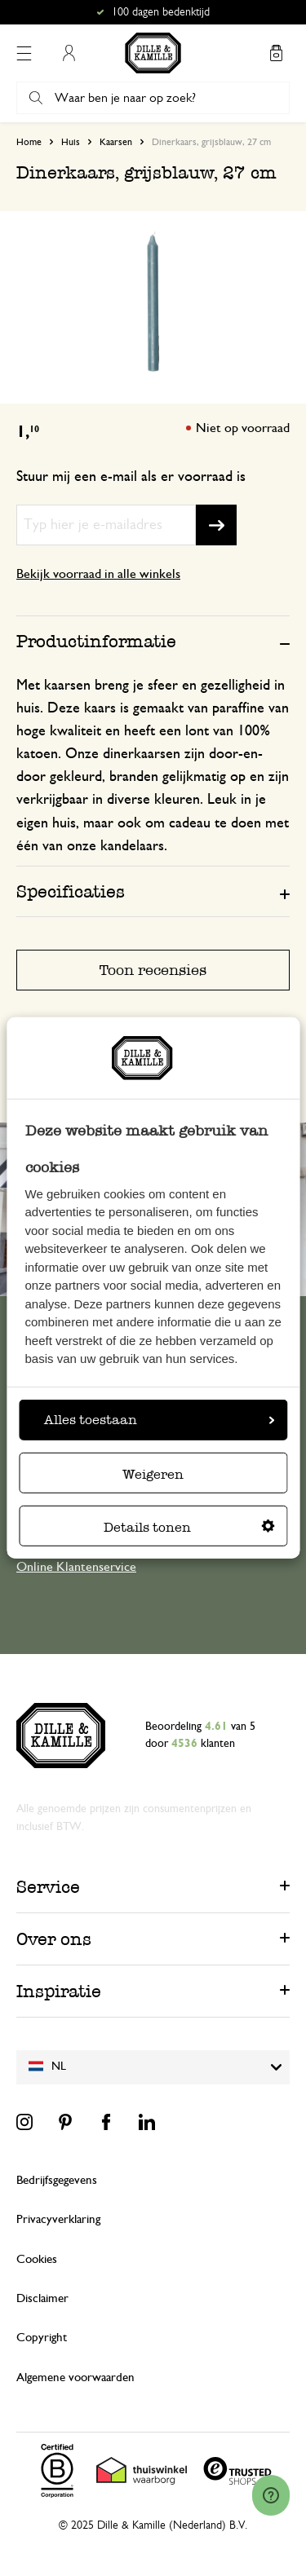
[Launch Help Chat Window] (271, 2495)
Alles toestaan (159, 1419)
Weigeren (153, 1474)
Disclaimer (42, 2298)
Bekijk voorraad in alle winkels (98, 573)
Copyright (41, 2337)
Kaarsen (116, 142)
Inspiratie (58, 1991)
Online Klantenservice (76, 1566)
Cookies (36, 2259)
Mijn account (68, 53)
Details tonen (189, 1527)
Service (48, 1887)
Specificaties (70, 891)
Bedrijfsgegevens (56, 2180)
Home (29, 142)
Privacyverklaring (58, 2219)
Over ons (53, 1939)
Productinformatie (96, 641)
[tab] (153, 640)
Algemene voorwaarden (75, 2377)
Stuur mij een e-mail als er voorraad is (131, 477)
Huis (70, 142)
